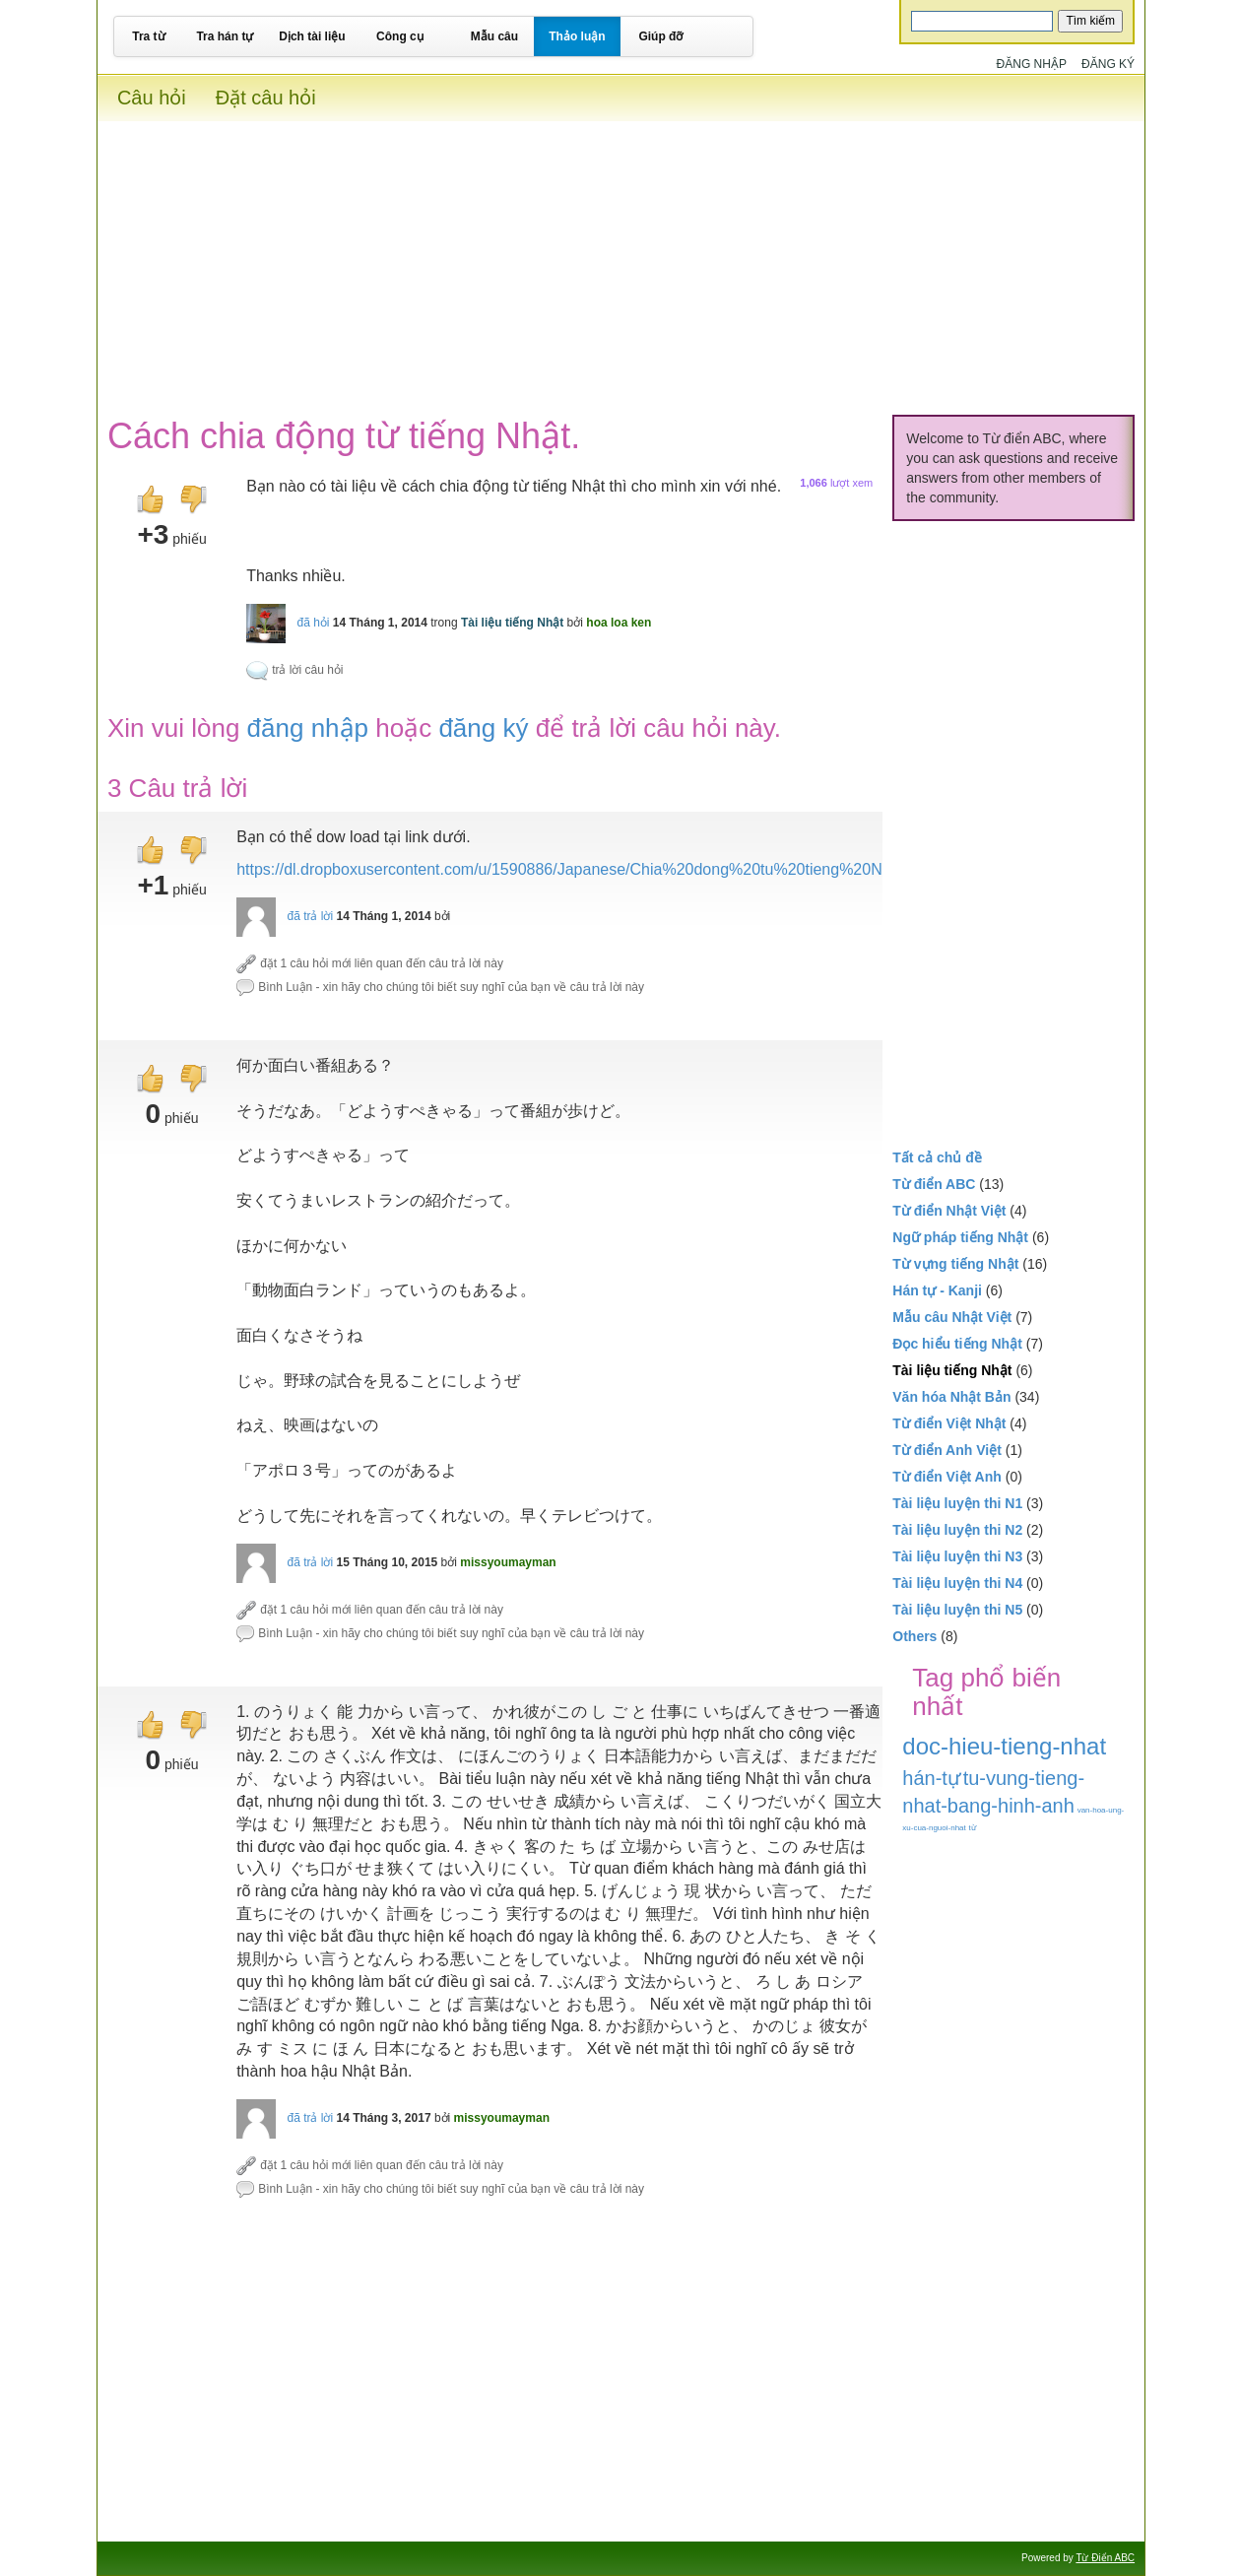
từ (972, 1827)
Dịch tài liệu (312, 36)
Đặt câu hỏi (266, 97)
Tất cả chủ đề (937, 1157)
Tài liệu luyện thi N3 (957, 1556)
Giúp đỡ (660, 36)
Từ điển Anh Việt (947, 1450)
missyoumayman (507, 1562)
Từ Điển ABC (1105, 2557)
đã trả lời (310, 916)
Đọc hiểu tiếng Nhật (957, 1344)
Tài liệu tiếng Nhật (512, 622)
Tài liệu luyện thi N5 (957, 1610)
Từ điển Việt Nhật (949, 1423)
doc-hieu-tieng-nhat (1004, 1746)
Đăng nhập (1032, 64)
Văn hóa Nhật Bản (951, 1397)
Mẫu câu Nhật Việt (952, 1317)
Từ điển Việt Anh (947, 1477)
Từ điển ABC (933, 1184)
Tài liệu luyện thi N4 (957, 1583)
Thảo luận (577, 36)
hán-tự (931, 1778)
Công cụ (400, 36)
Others (914, 1636)
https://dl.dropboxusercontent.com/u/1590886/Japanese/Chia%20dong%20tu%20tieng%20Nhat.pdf (583, 869)
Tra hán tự (224, 36)
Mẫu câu (494, 36)
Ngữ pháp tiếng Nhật (960, 1237)
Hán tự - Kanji (937, 1290)
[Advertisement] (621, 259)
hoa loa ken (618, 622)
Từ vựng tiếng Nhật (955, 1264)
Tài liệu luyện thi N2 (957, 1530)
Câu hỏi (151, 97)
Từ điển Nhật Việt (949, 1211)
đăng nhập (307, 728)
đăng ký (483, 728)
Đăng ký (1108, 64)
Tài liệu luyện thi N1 (957, 1503)
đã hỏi (312, 622)
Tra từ (148, 36)
